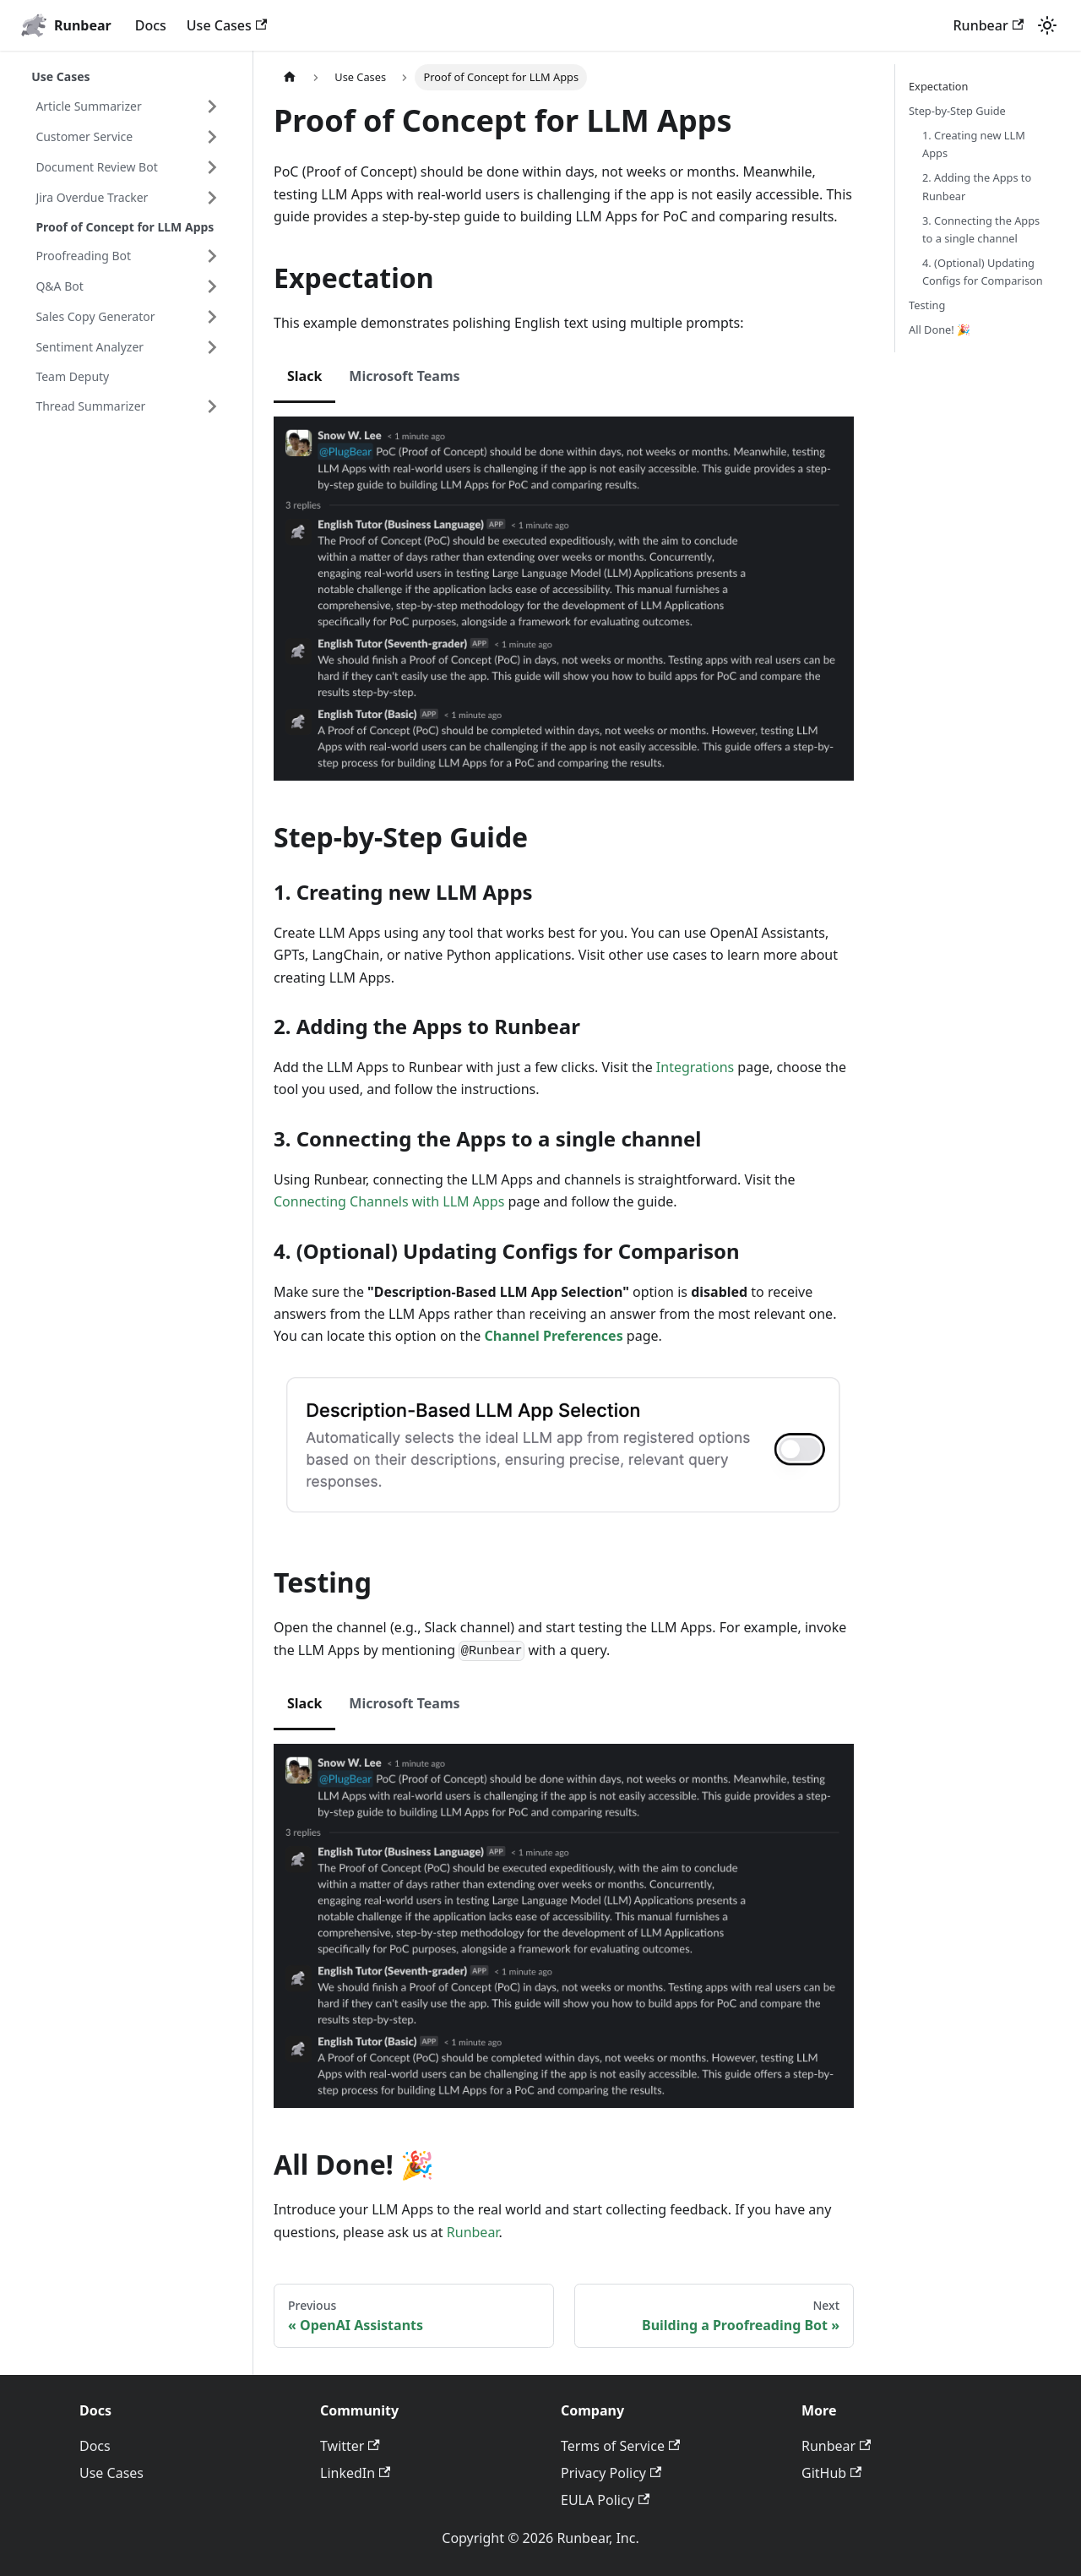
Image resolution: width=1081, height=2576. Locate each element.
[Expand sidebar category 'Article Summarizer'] (212, 106)
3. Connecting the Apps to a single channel (981, 229)
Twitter (350, 2446)
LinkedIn (355, 2473)
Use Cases (227, 25)
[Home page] (290, 77)
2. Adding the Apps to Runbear (976, 186)
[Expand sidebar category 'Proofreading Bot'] (212, 256)
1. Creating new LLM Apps (973, 144)
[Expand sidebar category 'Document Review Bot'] (212, 167)
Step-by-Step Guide (957, 110)
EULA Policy (605, 2500)
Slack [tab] (304, 376)
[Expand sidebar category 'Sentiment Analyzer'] (212, 347)
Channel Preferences (553, 1335)
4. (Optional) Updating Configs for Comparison (982, 271)
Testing (927, 305)
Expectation (939, 86)
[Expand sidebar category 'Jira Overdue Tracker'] (212, 197)
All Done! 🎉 (939, 329)
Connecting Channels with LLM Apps (391, 1201)
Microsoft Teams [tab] (404, 376)
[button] (128, 136)
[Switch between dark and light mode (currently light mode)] (1047, 25)
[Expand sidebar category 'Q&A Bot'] (212, 286)
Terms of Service (620, 2446)
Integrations (695, 1067)
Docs (150, 25)
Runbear (988, 25)
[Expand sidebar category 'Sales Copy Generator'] (212, 316)
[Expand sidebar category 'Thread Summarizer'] (212, 406)
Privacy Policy (611, 2473)
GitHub (831, 2473)
